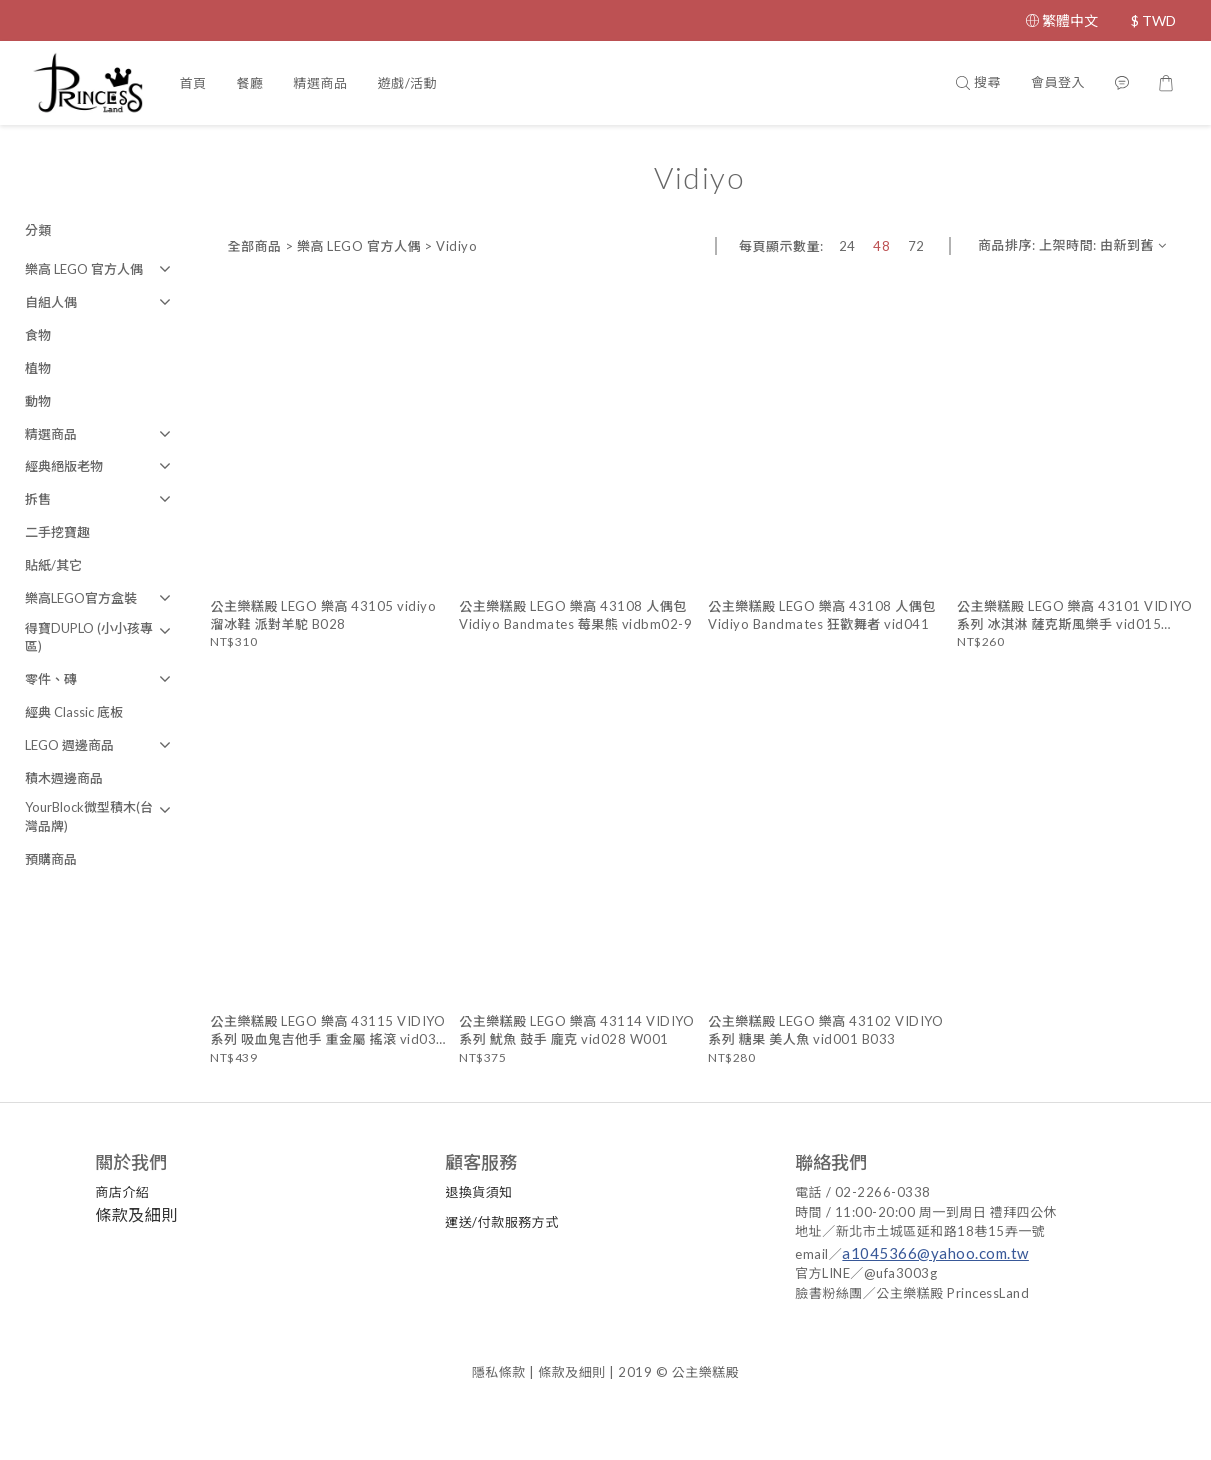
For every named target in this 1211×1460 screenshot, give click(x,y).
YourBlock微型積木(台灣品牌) (89, 816)
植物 (38, 368)
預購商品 (51, 859)
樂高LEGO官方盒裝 (81, 598)
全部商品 (254, 246)
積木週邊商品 (64, 778)
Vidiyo (456, 246)
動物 (38, 401)
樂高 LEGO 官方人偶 (84, 269)
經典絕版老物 (64, 466)
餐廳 (249, 83)
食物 (38, 335)
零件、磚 (51, 679)
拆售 (38, 499)
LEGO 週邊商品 (69, 745)
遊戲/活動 (408, 83)
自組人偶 (51, 302)
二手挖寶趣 (57, 532)
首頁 (192, 83)
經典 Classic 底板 (74, 712)
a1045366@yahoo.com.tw (936, 1253)
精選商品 (320, 83)
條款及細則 (137, 1214)
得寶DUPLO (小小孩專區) (89, 637)
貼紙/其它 (53, 565)
